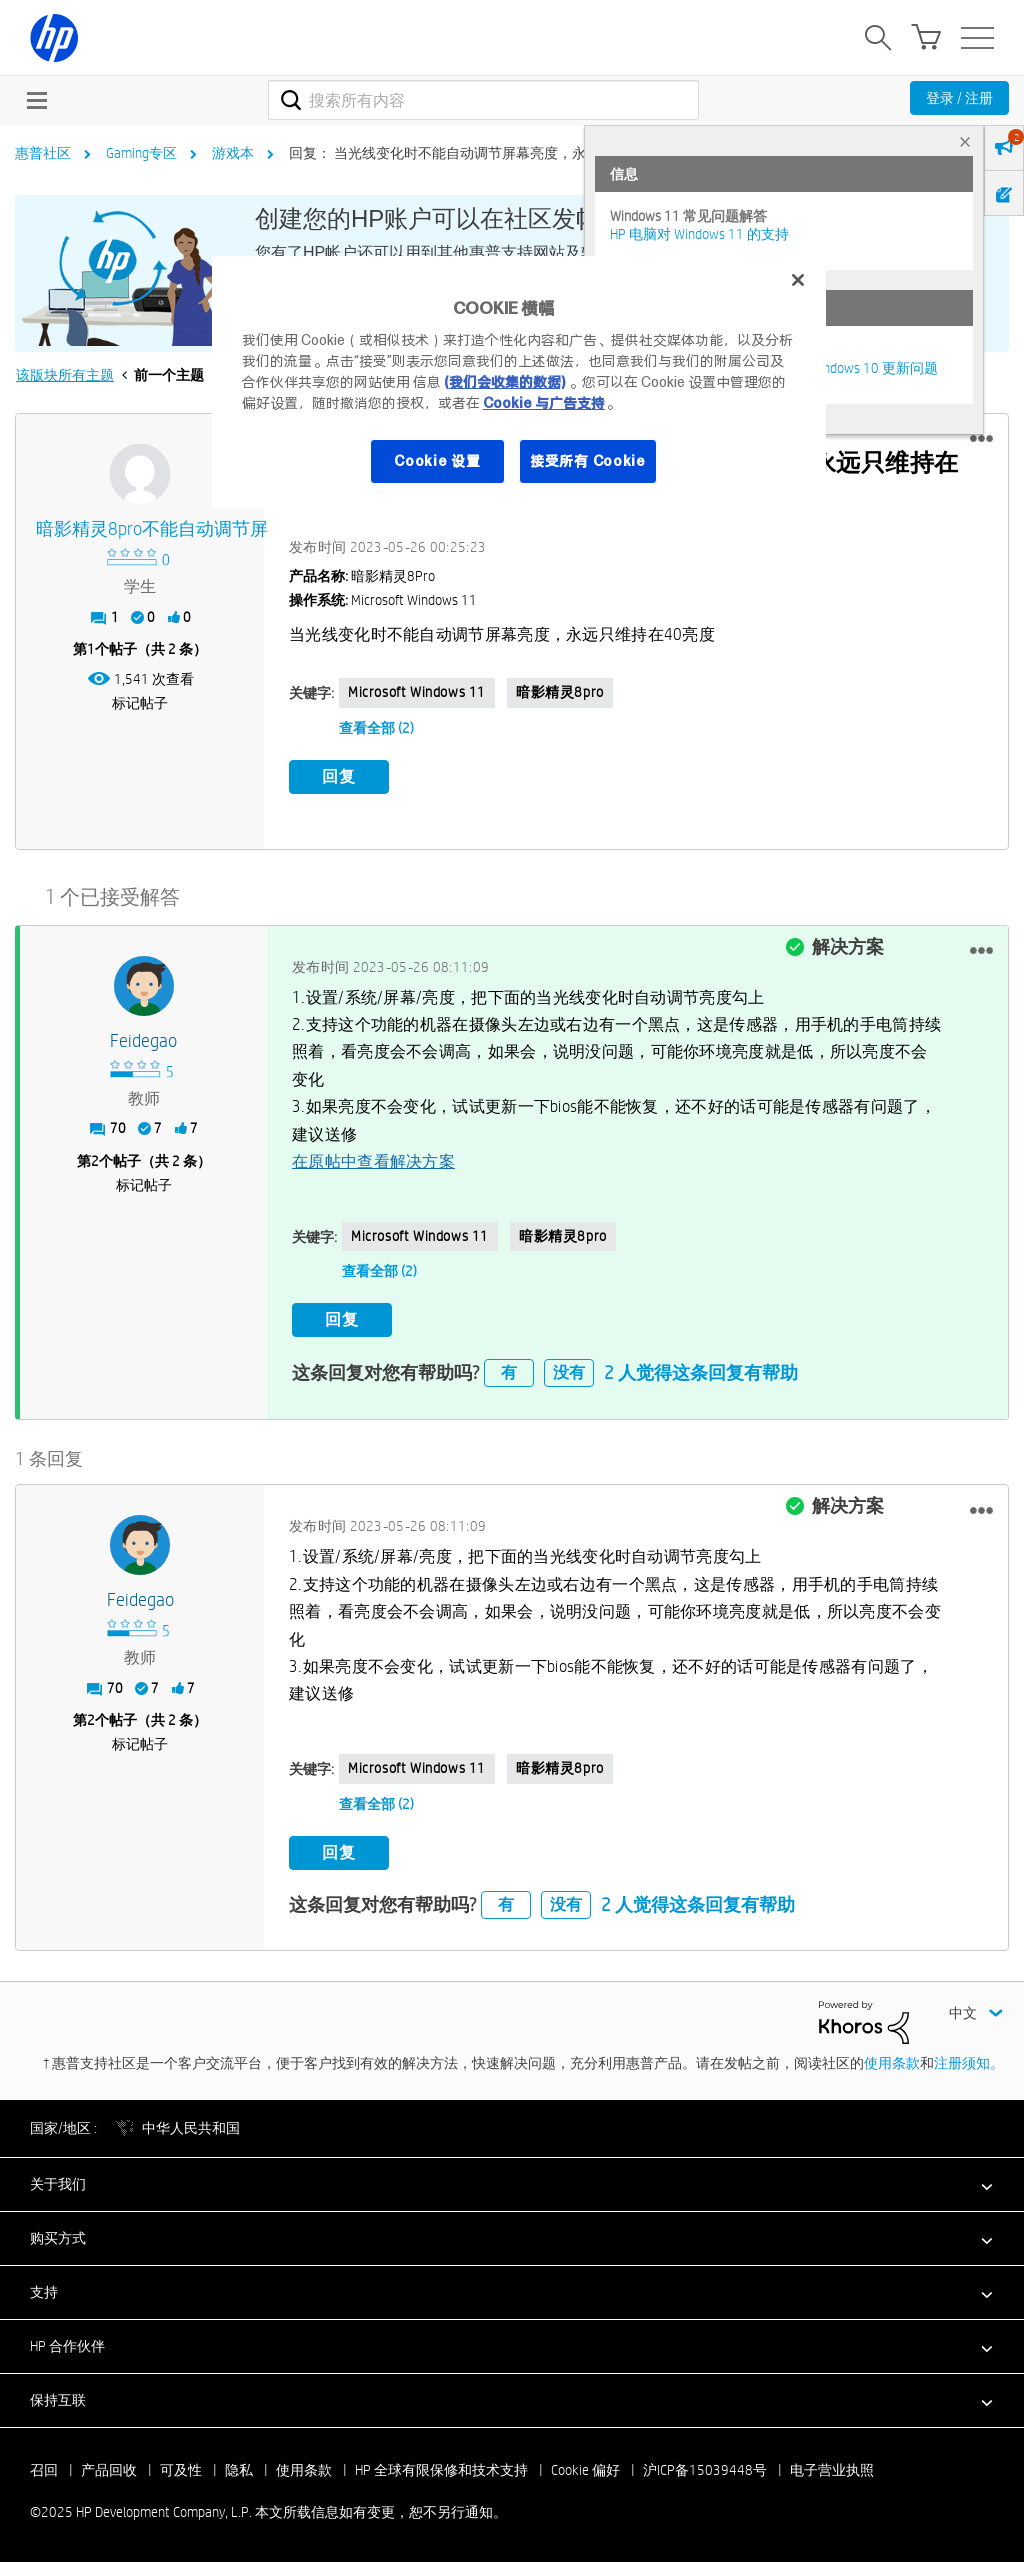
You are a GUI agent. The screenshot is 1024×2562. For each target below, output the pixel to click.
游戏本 (233, 153)
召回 (44, 2469)
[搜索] (483, 100)
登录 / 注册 (959, 98)
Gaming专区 (141, 153)
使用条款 (892, 2062)
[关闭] (798, 280)
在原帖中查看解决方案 (373, 1161)
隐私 (239, 2469)
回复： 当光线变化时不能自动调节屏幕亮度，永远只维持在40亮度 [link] (494, 153)
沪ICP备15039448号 (705, 2469)
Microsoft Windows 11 (417, 692)
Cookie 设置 (437, 461)
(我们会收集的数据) (504, 382)
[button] (981, 439)
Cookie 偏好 (585, 2469)
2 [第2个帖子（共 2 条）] (95, 1161)
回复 (339, 776)
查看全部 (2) (376, 728)
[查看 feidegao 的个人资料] (143, 1040)
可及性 (181, 2469)
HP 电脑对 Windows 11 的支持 (699, 234)
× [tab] (965, 141)
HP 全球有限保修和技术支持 (441, 2469)
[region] (519, 382)
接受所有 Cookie (588, 461)
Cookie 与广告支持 (544, 403)
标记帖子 (140, 703)
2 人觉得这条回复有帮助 (701, 1371)
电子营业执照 (832, 2469)
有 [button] (509, 1372)
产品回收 (109, 2469)
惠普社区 (43, 153)
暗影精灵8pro (560, 692)
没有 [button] (569, 1372)
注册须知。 (969, 2062)
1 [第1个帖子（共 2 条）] (91, 649)
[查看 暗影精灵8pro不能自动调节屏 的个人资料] (140, 529)
